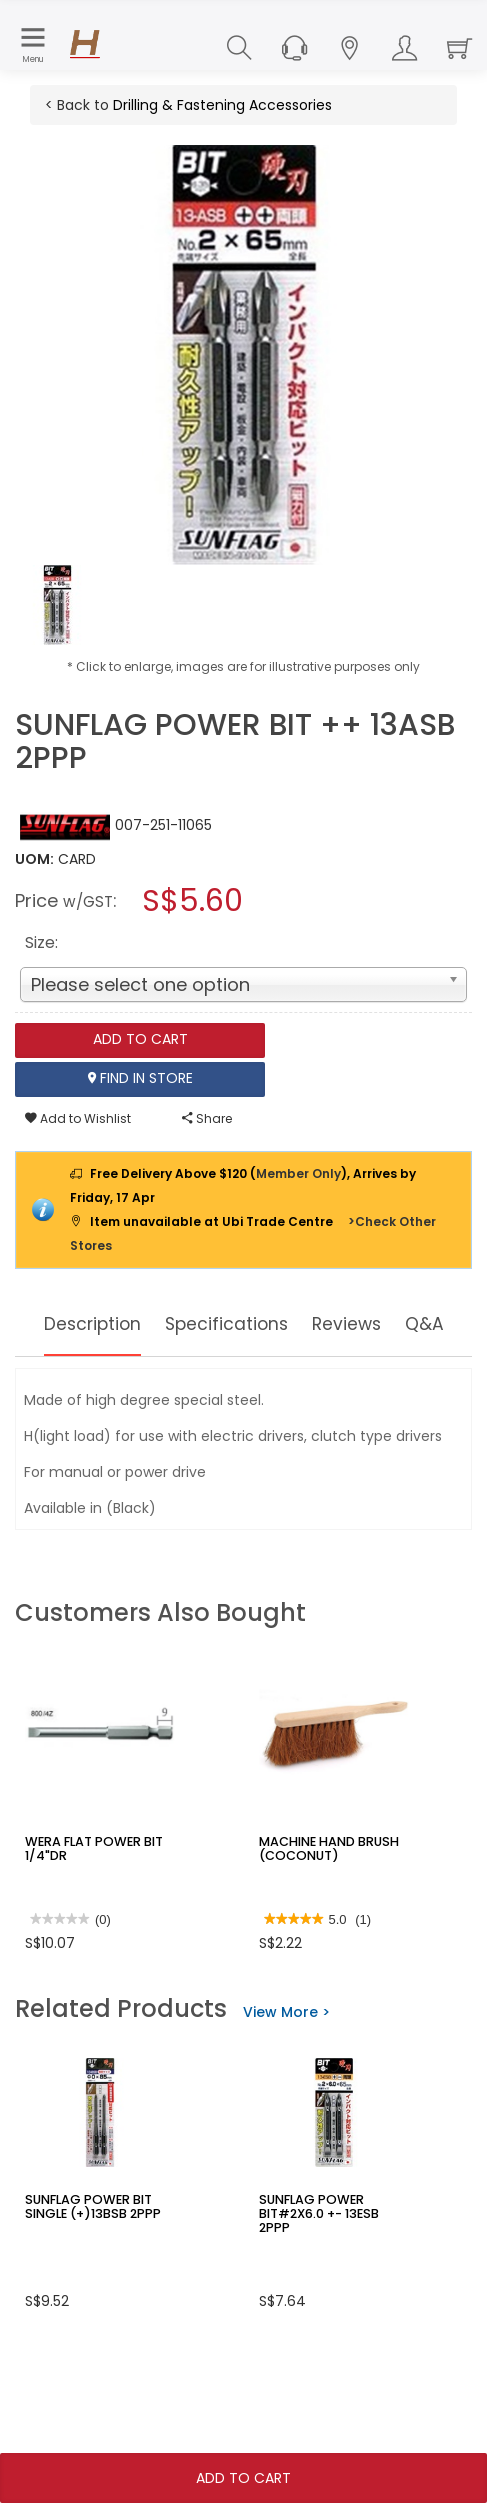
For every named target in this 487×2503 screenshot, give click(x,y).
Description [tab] (109, 1324)
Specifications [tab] (261, 1324)
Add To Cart (243, 2478)
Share (207, 1118)
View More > (286, 2069)
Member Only (298, 1173)
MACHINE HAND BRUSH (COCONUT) (324, 1905)
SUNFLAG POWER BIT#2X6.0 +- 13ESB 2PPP (333, 2263)
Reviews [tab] (396, 1324)
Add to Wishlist (78, 1118)
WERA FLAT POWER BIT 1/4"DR (90, 1905)
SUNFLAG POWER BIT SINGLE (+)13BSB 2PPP (88, 2263)
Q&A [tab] (244, 1381)
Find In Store (140, 1079)
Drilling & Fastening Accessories (222, 105)
